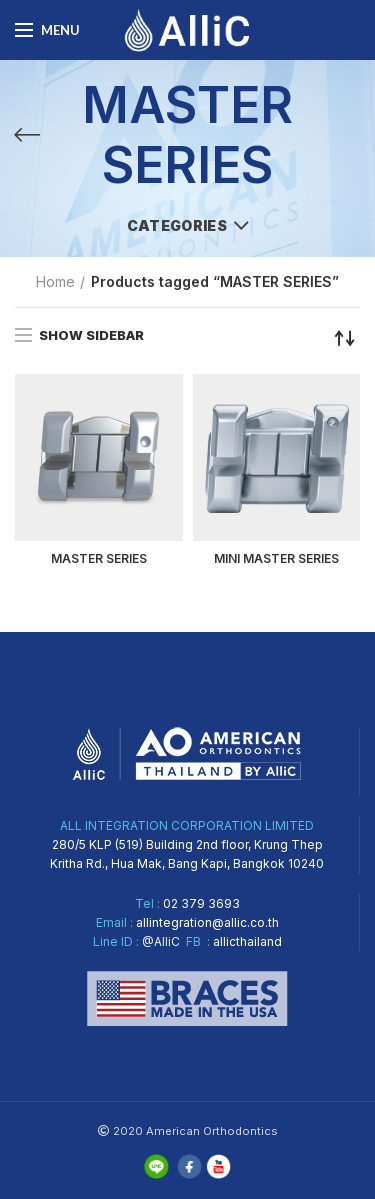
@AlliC (161, 941)
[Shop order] (345, 338)
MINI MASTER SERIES (276, 558)
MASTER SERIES (99, 558)
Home (55, 281)
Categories (177, 225)
